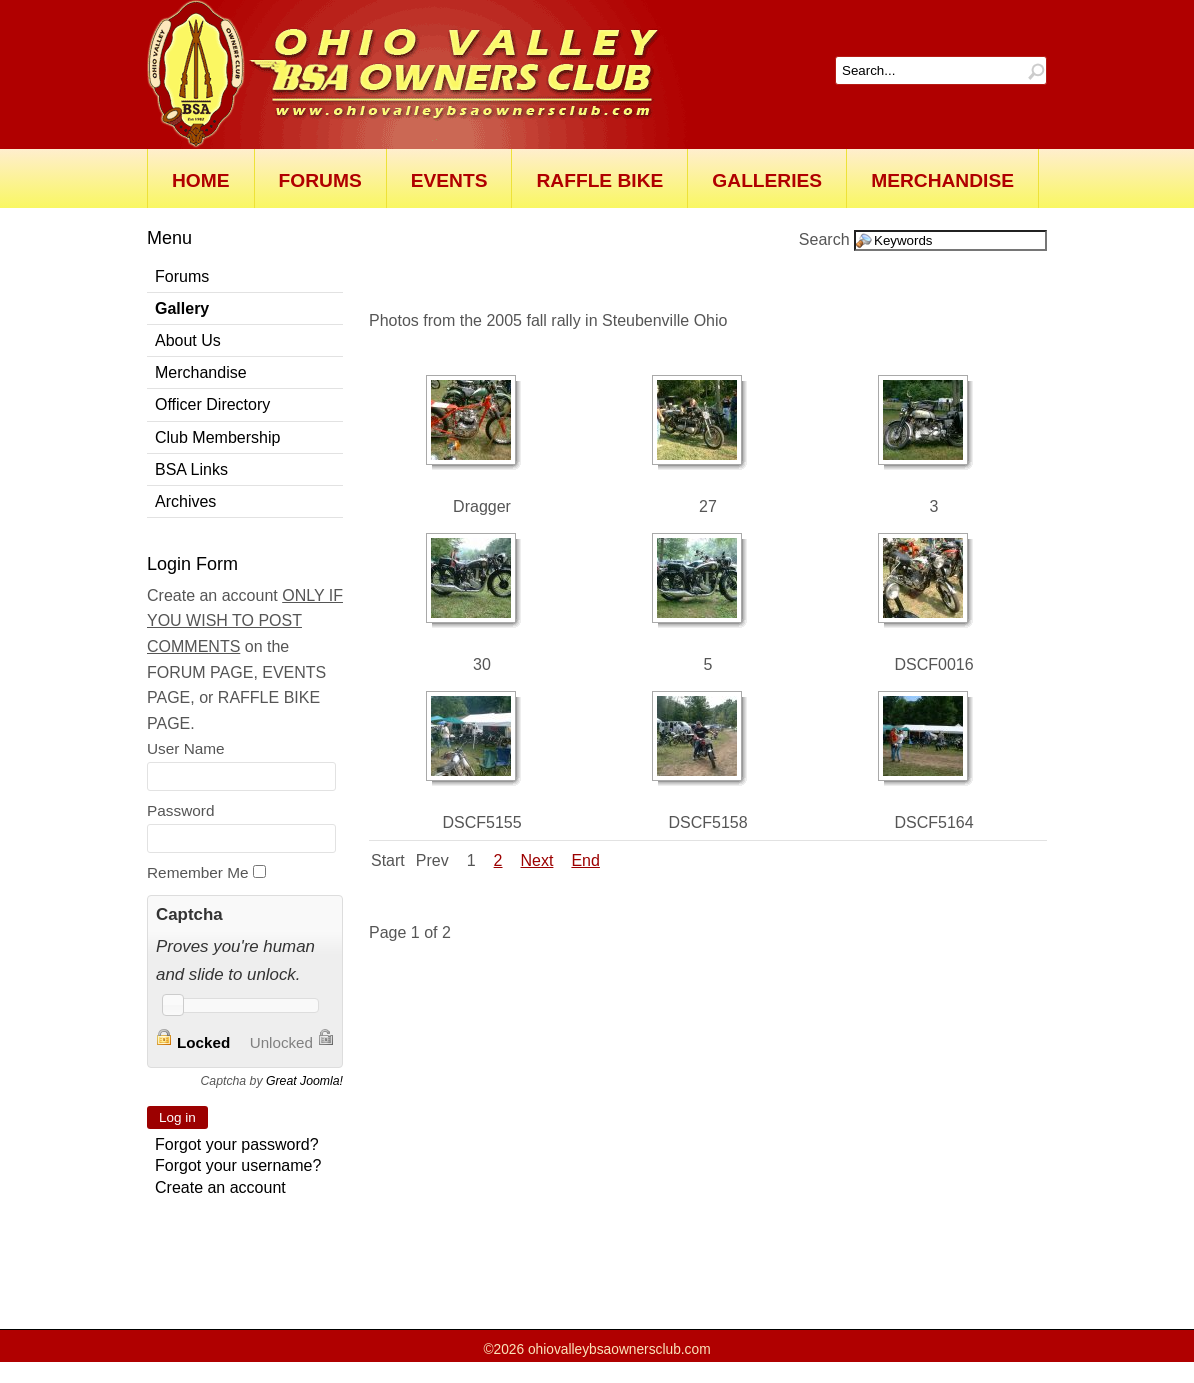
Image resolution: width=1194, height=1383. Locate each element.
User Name (186, 748)
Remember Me (198, 872)
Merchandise (942, 180)
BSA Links (191, 469)
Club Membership (217, 437)
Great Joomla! (304, 1081)
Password (180, 810)
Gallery (182, 308)
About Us (188, 340)
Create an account (220, 1187)
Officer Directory (212, 404)
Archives (185, 501)
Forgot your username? (238, 1165)
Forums (320, 180)
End (585, 860)
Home (201, 180)
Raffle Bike (599, 180)
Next (537, 860)
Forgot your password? (237, 1144)
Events (449, 180)
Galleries (767, 180)
